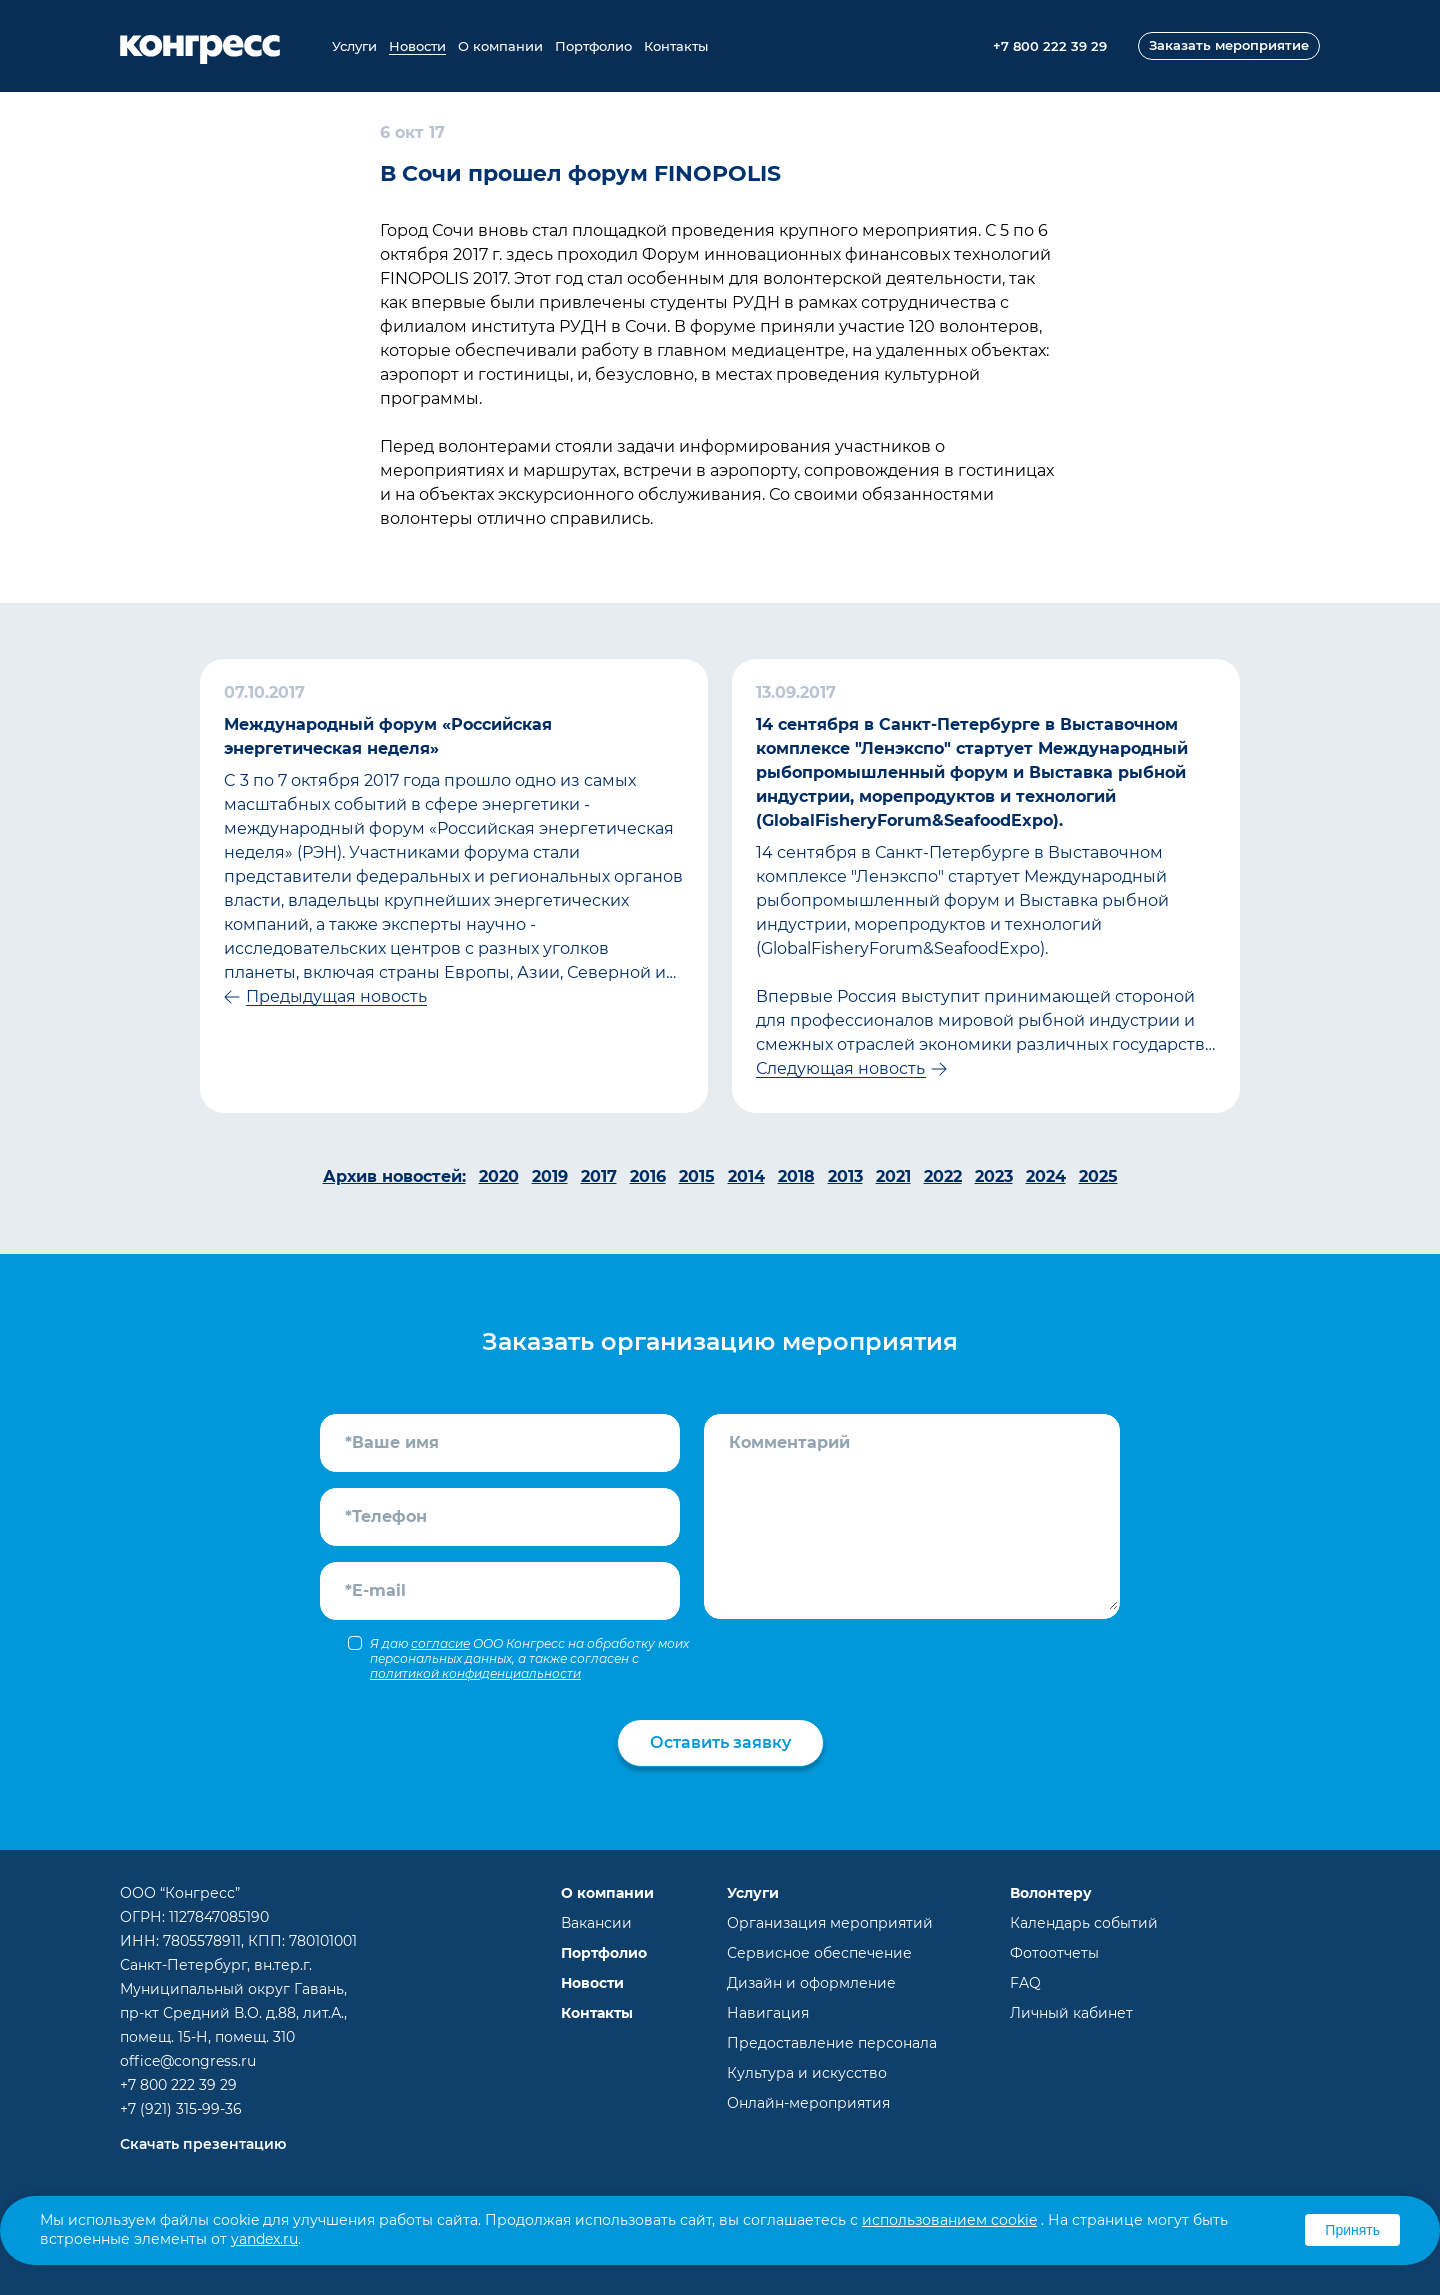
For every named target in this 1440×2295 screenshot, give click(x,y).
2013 (845, 1176)
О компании (500, 46)
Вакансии (596, 1923)
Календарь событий (1084, 1923)
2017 (599, 1176)
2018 (796, 1176)
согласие (440, 1643)
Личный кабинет (1071, 2013)
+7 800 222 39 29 (178, 2085)
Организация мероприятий (830, 1923)
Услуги (354, 46)
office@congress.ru (188, 2061)
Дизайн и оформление (811, 1983)
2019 (550, 1176)
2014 (746, 1176)
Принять (1352, 2230)
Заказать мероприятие (1229, 45)
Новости (417, 46)
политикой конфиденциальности (475, 1673)
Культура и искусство (807, 2073)
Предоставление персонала (832, 2043)
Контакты (676, 46)
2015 (697, 1176)
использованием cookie (949, 2220)
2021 (893, 1176)
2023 (994, 1176)
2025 (1098, 1176)
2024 (1046, 1176)
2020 (499, 1176)
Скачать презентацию (203, 2144)
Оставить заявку (720, 1742)
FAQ (1025, 1983)
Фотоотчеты (1054, 1953)
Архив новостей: (394, 1176)
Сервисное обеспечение (819, 1953)
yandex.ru (264, 2239)
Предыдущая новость (336, 996)
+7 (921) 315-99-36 (181, 2109)
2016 (648, 1176)
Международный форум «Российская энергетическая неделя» (388, 736)
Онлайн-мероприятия (808, 2103)
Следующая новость (840, 1068)
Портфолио (593, 46)
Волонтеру (1051, 1893)
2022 (943, 1176)
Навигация (768, 2013)
